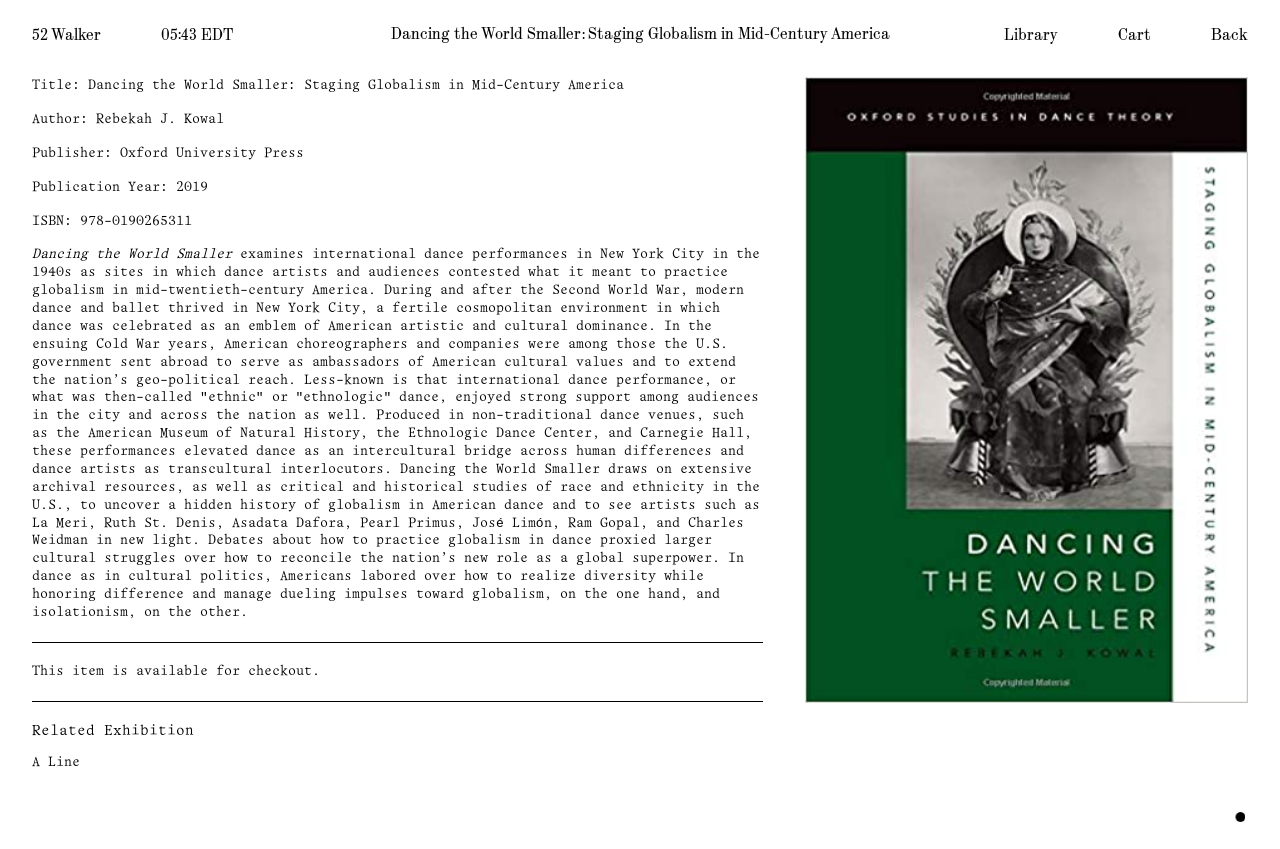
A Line (56, 762)
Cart (1134, 35)
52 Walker (66, 35)
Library (1031, 35)
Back (1229, 35)
